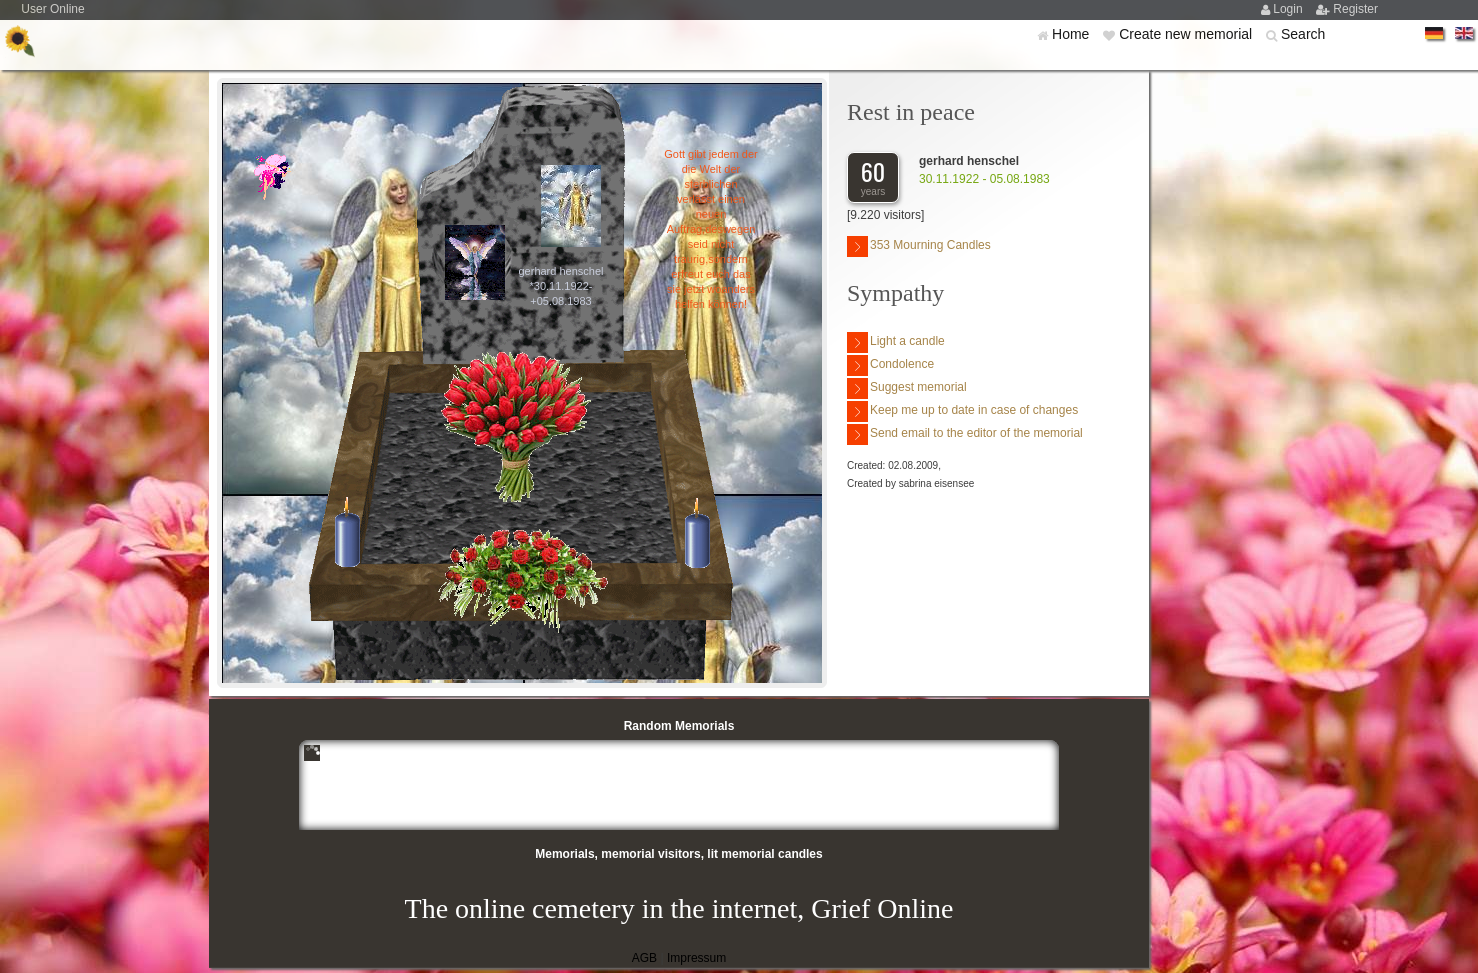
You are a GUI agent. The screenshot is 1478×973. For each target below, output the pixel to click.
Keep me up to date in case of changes (962, 411)
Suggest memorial (907, 388)
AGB (644, 958)
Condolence (890, 365)
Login (1289, 9)
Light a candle (896, 342)
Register (1355, 9)
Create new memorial (1187, 34)
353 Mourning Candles (919, 246)
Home (1072, 34)
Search (1303, 34)
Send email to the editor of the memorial (965, 434)
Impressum (696, 958)
